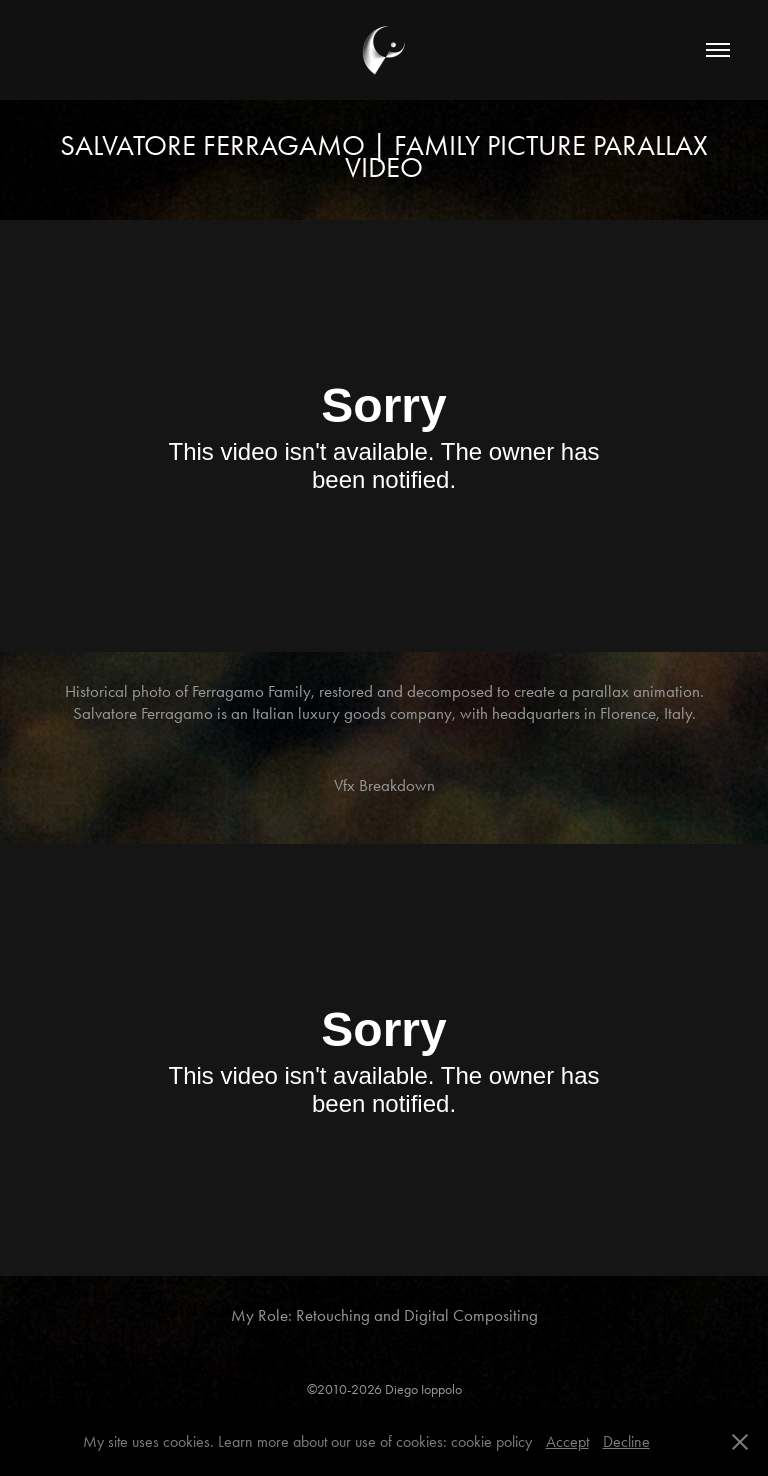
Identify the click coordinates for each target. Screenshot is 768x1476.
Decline (626, 1441)
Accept (567, 1441)
